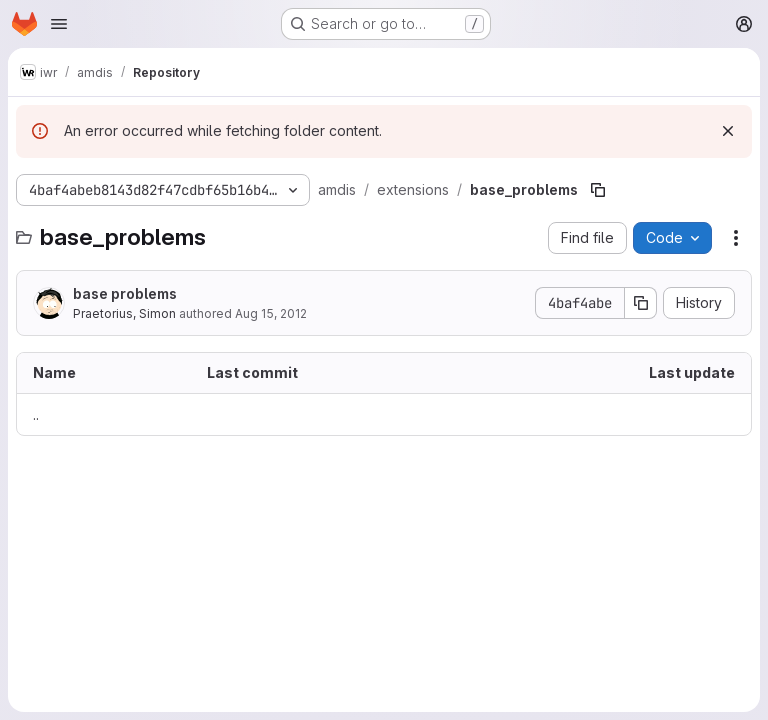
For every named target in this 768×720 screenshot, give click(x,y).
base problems (125, 293)
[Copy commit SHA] (641, 303)
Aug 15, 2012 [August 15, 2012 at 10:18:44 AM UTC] (271, 313)
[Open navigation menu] (59, 24)
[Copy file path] (598, 190)
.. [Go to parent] (36, 414)
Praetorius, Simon (124, 313)
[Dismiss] (728, 131)
